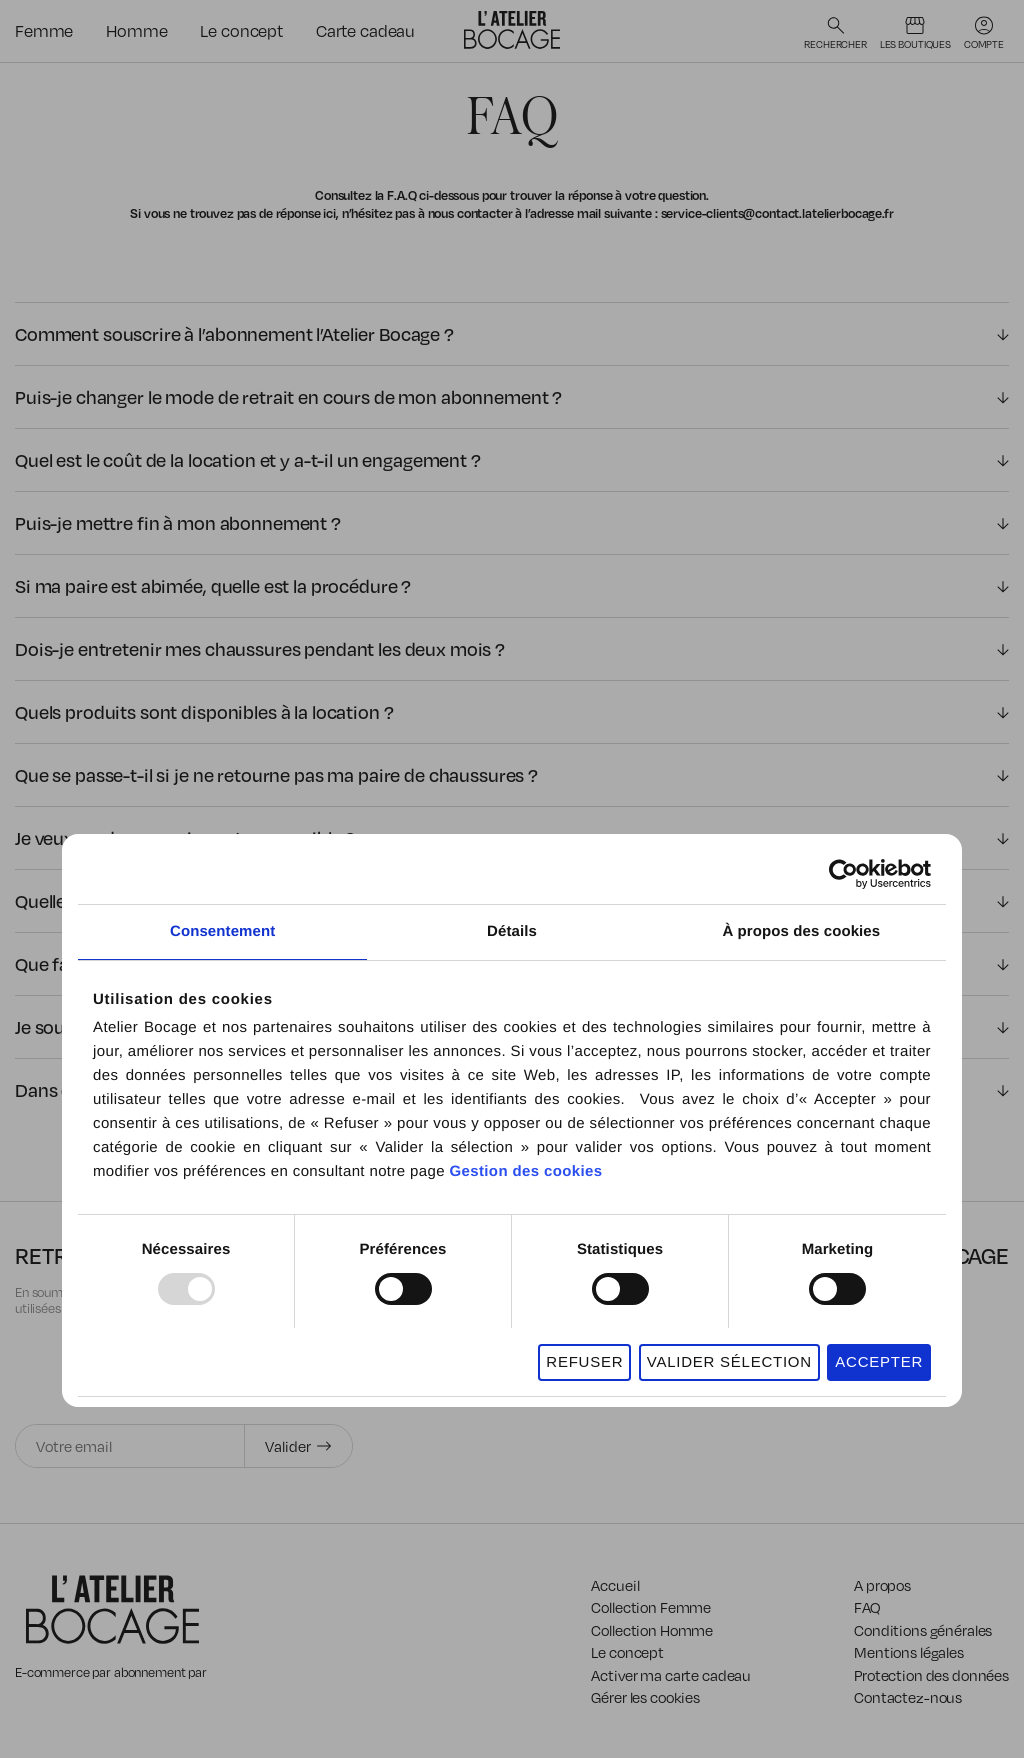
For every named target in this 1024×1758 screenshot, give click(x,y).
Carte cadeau (365, 31)
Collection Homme (652, 1630)
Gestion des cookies (525, 1171)
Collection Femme (651, 1607)
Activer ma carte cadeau (671, 1675)
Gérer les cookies (645, 1697)
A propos (882, 1585)
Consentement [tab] (222, 931)
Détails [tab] (512, 931)
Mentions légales (909, 1652)
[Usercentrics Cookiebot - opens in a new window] (843, 874)
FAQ (867, 1607)
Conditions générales (923, 1630)
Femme (44, 31)
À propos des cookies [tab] (801, 931)
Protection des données (931, 1675)
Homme (136, 31)
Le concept (241, 31)
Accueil (615, 1585)
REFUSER (584, 1360)
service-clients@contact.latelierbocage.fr (777, 213)
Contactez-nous (908, 1697)
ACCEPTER (879, 1360)
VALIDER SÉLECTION (729, 1360)
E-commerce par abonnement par (112, 1672)
